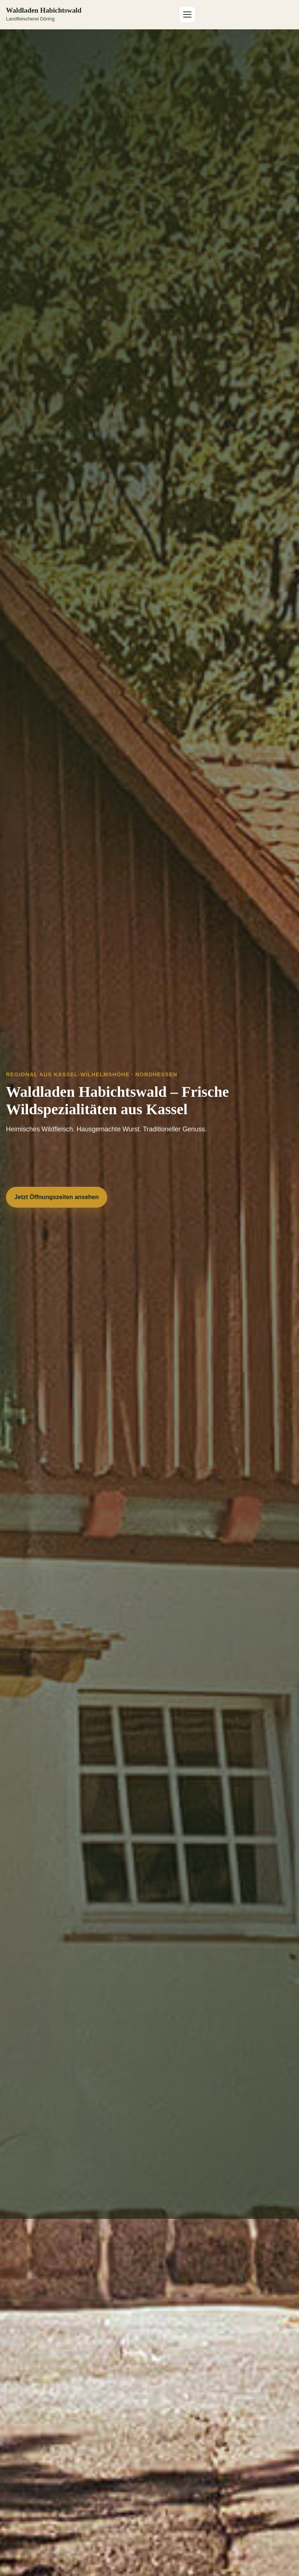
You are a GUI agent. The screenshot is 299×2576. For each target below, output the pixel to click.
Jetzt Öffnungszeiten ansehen (57, 1197)
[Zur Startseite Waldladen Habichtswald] (44, 14)
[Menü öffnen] (187, 14)
